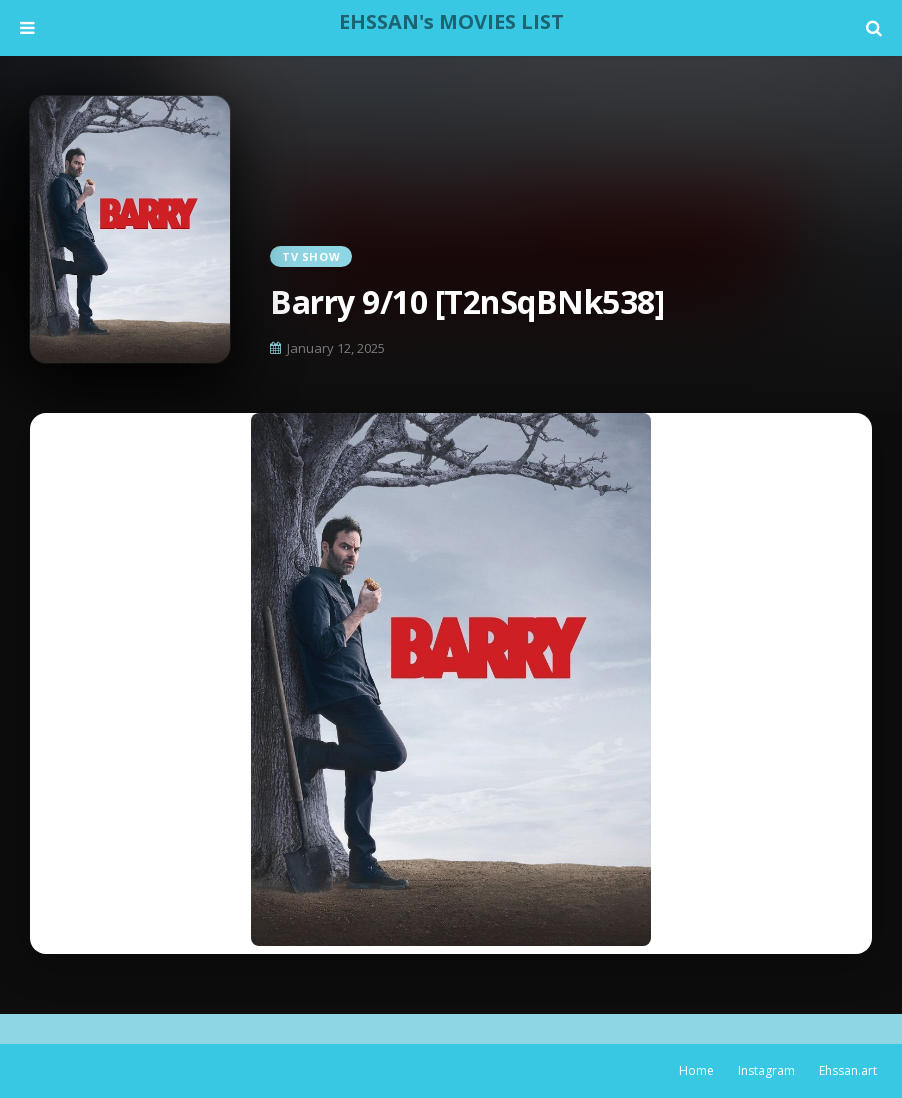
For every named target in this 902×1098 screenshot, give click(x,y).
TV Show (311, 256)
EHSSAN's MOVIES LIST (451, 21)
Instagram (766, 1070)
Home (696, 1070)
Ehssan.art (848, 1070)
